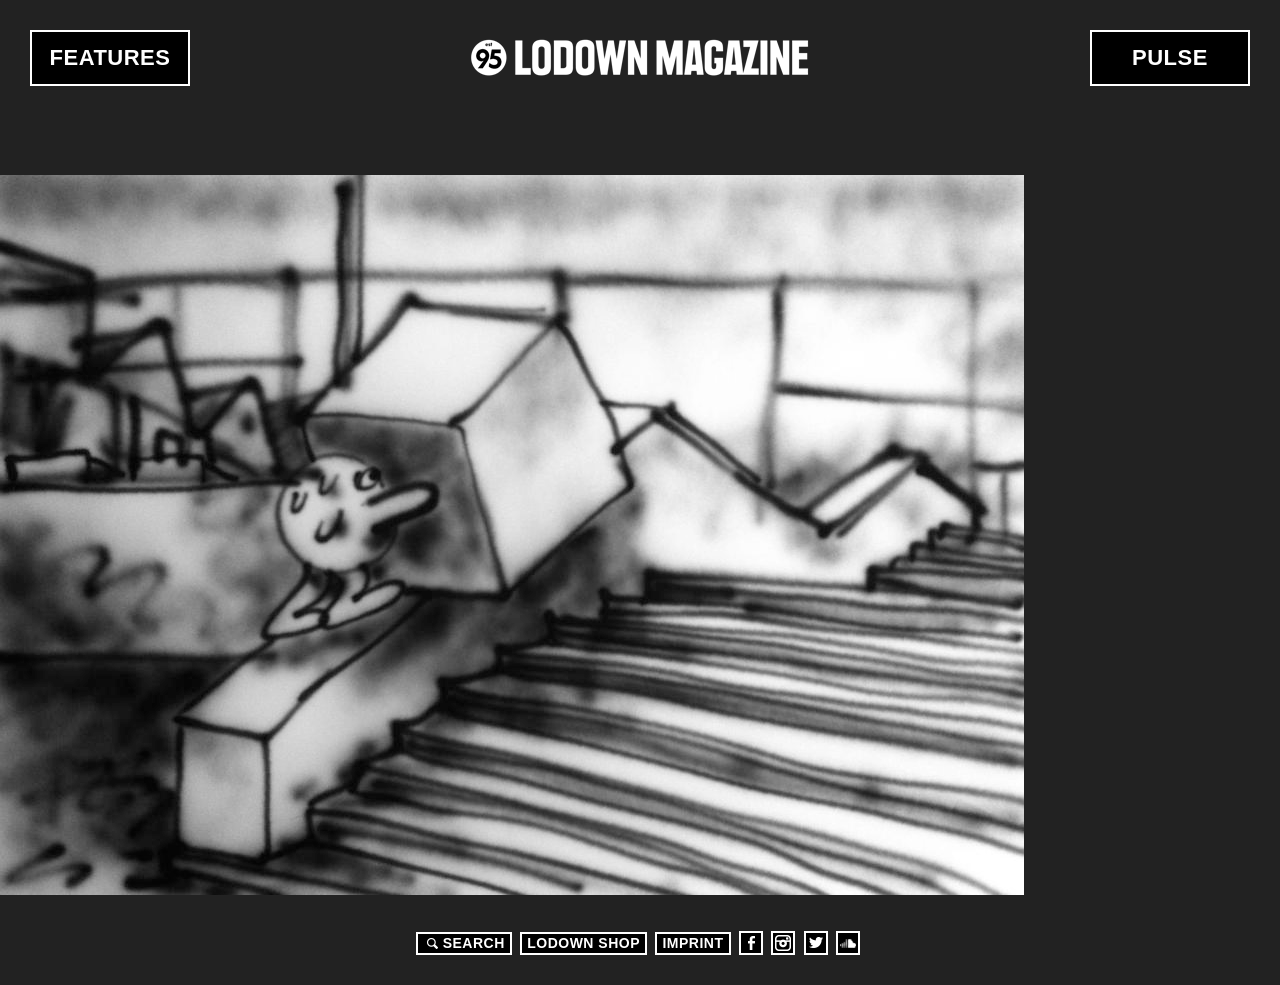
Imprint (692, 943)
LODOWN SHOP (583, 943)
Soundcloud (848, 943)
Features (110, 57)
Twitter (816, 943)
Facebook (751, 943)
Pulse (1170, 57)
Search (463, 943)
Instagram (783, 943)
